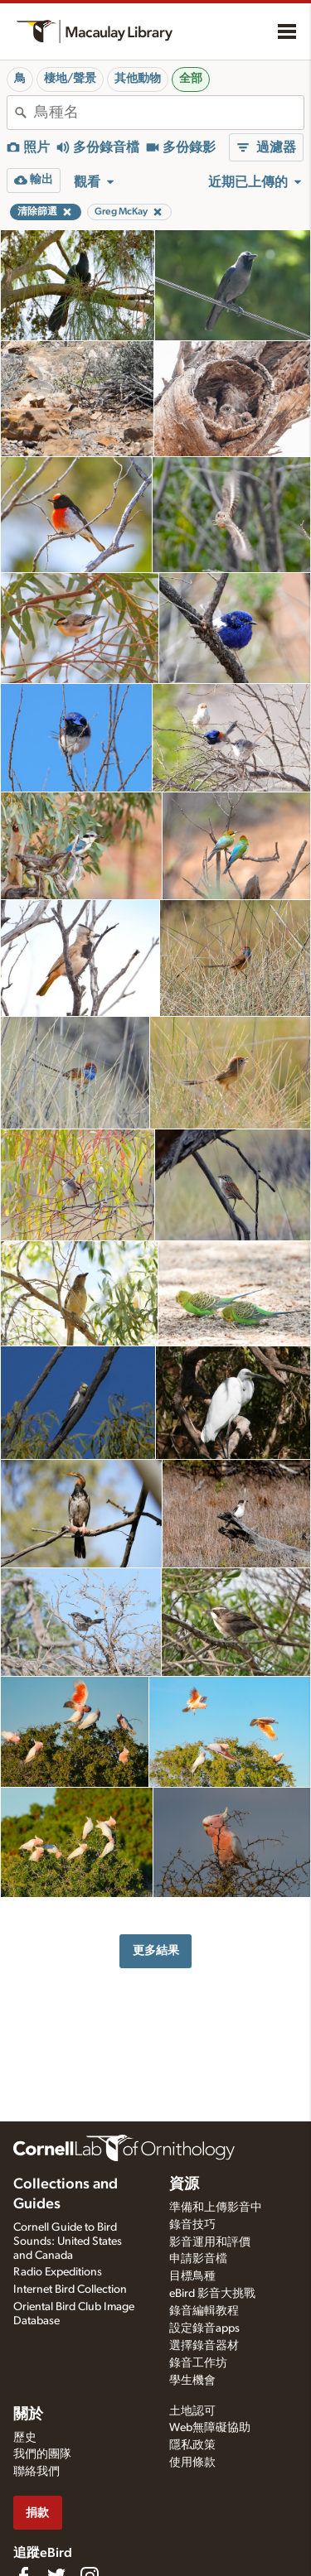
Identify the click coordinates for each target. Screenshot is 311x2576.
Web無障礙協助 (209, 2428)
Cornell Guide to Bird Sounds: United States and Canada (67, 2241)
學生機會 (192, 2380)
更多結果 (156, 1950)
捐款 (37, 2512)
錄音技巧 (192, 2225)
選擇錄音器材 (204, 2346)
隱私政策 (192, 2445)
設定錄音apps (204, 2328)
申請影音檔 (198, 2259)
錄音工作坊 (198, 2363)
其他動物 (137, 78)
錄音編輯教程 (204, 2311)
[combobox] (169, 112)
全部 (190, 78)
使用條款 (192, 2462)
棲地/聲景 (70, 78)
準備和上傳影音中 (215, 2207)
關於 (28, 2414)
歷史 (24, 2438)
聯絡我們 (36, 2471)
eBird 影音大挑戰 (212, 2293)
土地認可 (192, 2411)
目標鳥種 (192, 2276)
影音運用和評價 (209, 2242)
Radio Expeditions (57, 2272)
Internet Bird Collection (70, 2289)
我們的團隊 (42, 2454)
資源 (184, 2184)
